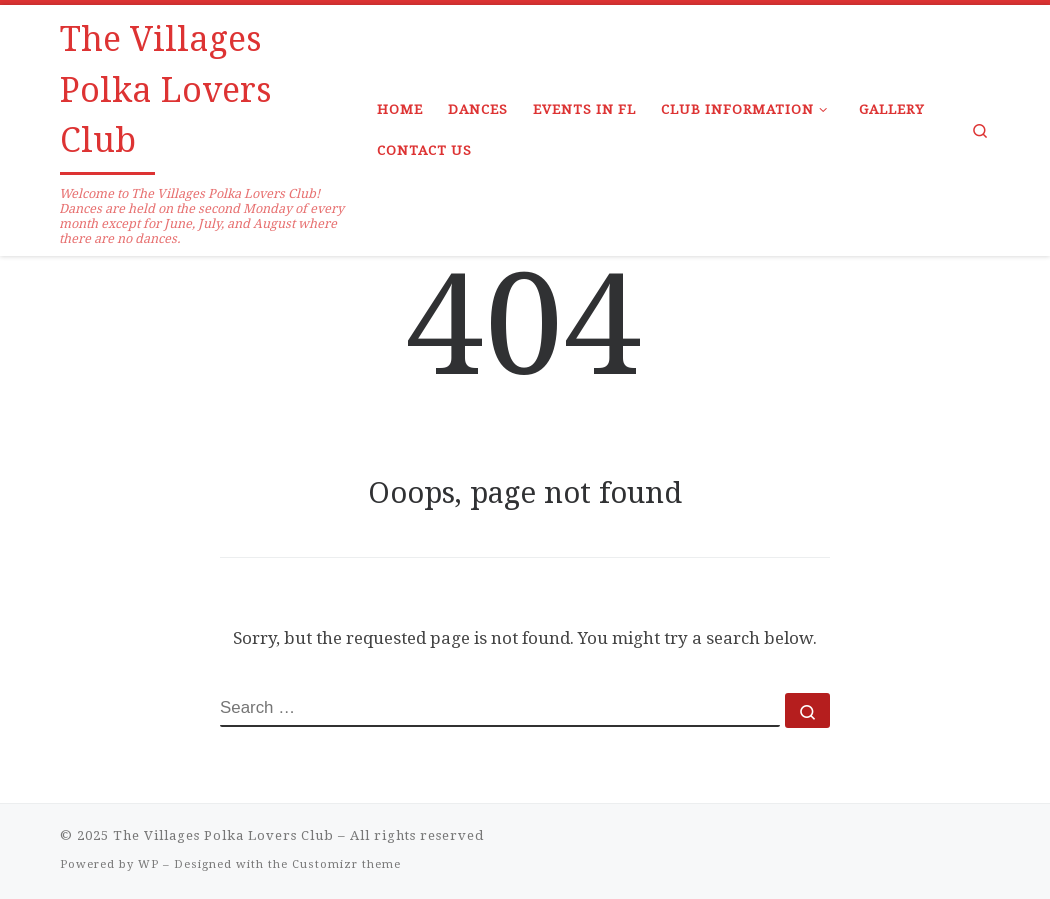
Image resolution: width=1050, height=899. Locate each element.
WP (148, 864)
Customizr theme (346, 864)
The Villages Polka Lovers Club (223, 835)
